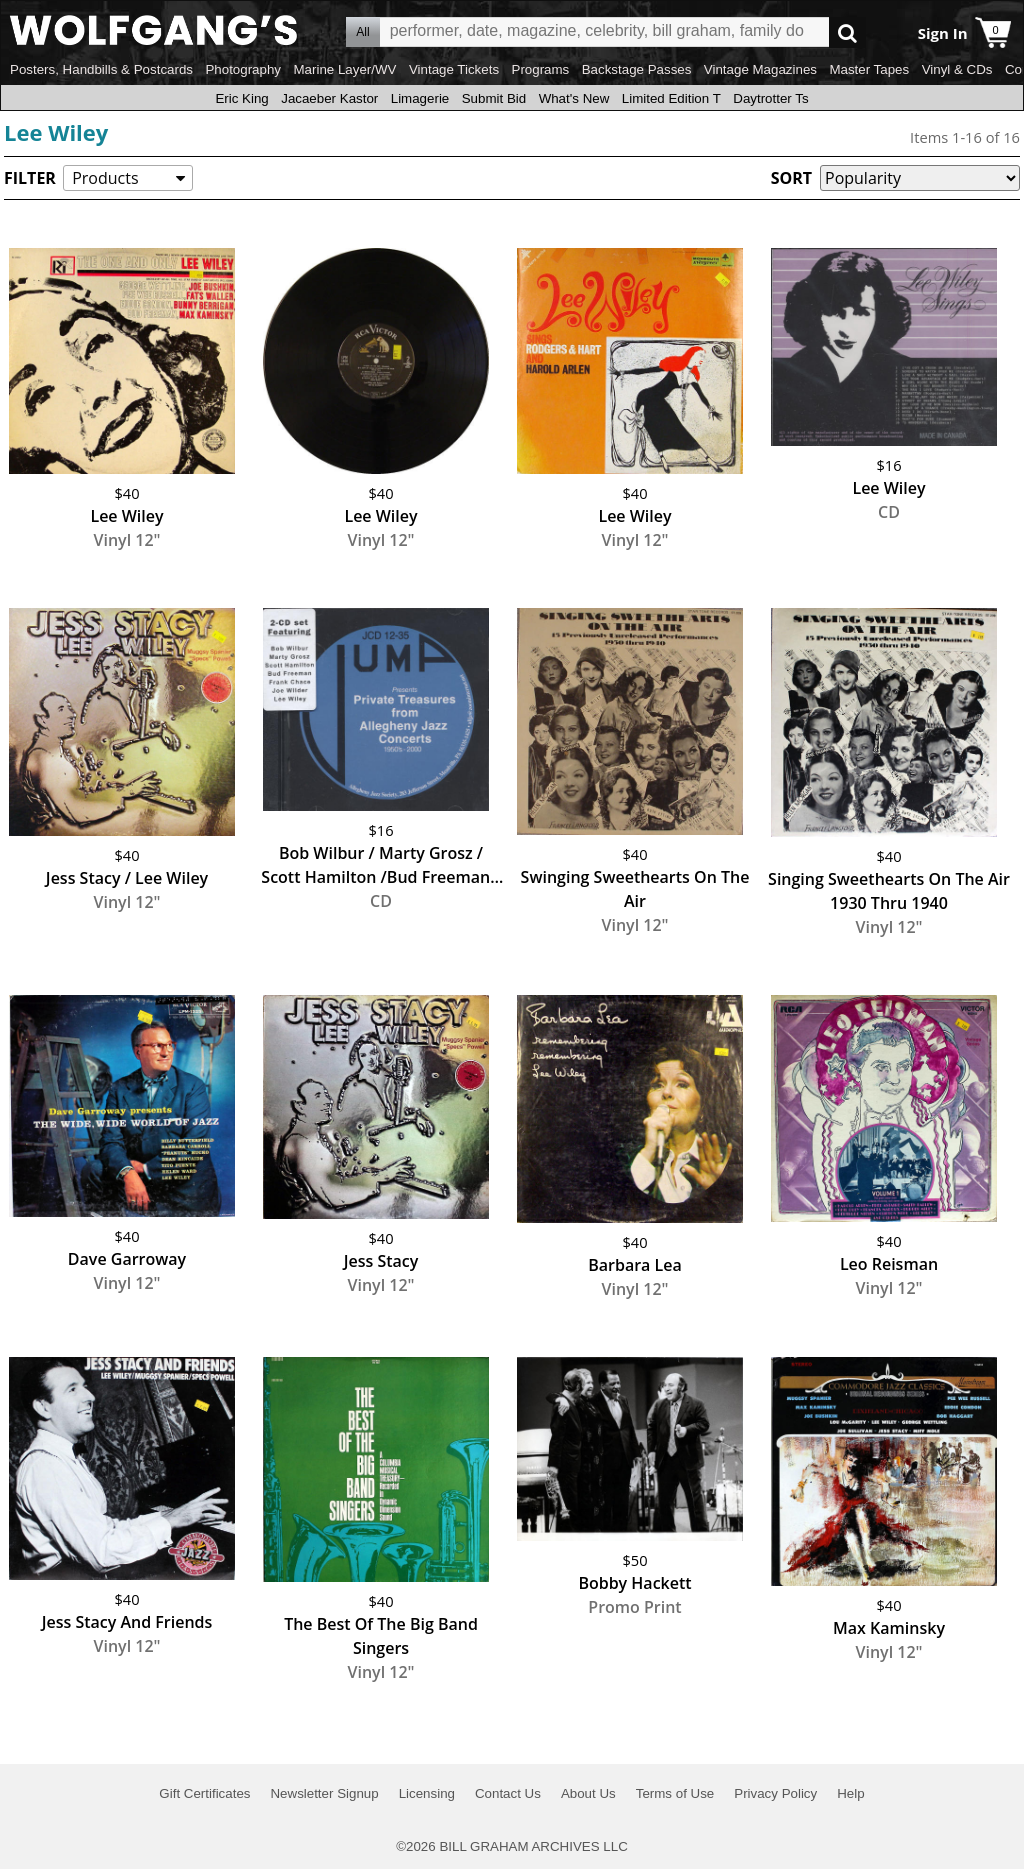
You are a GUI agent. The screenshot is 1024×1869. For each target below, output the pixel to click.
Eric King (241, 98)
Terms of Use (675, 1793)
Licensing (427, 1793)
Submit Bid (494, 98)
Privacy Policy (775, 1793)
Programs (541, 69)
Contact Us (508, 1793)
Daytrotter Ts (770, 98)
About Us (588, 1793)
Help (850, 1793)
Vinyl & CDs (957, 69)
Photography (243, 69)
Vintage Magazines (760, 69)
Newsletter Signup (324, 1793)
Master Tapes (869, 69)
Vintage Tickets (454, 69)
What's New (574, 98)
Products (105, 178)
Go (847, 32)
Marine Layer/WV (344, 69)
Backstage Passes (637, 69)
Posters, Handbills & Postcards (101, 69)
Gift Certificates (204, 1793)
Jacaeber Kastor (329, 98)
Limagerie (420, 98)
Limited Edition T (671, 98)
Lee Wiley (56, 132)
